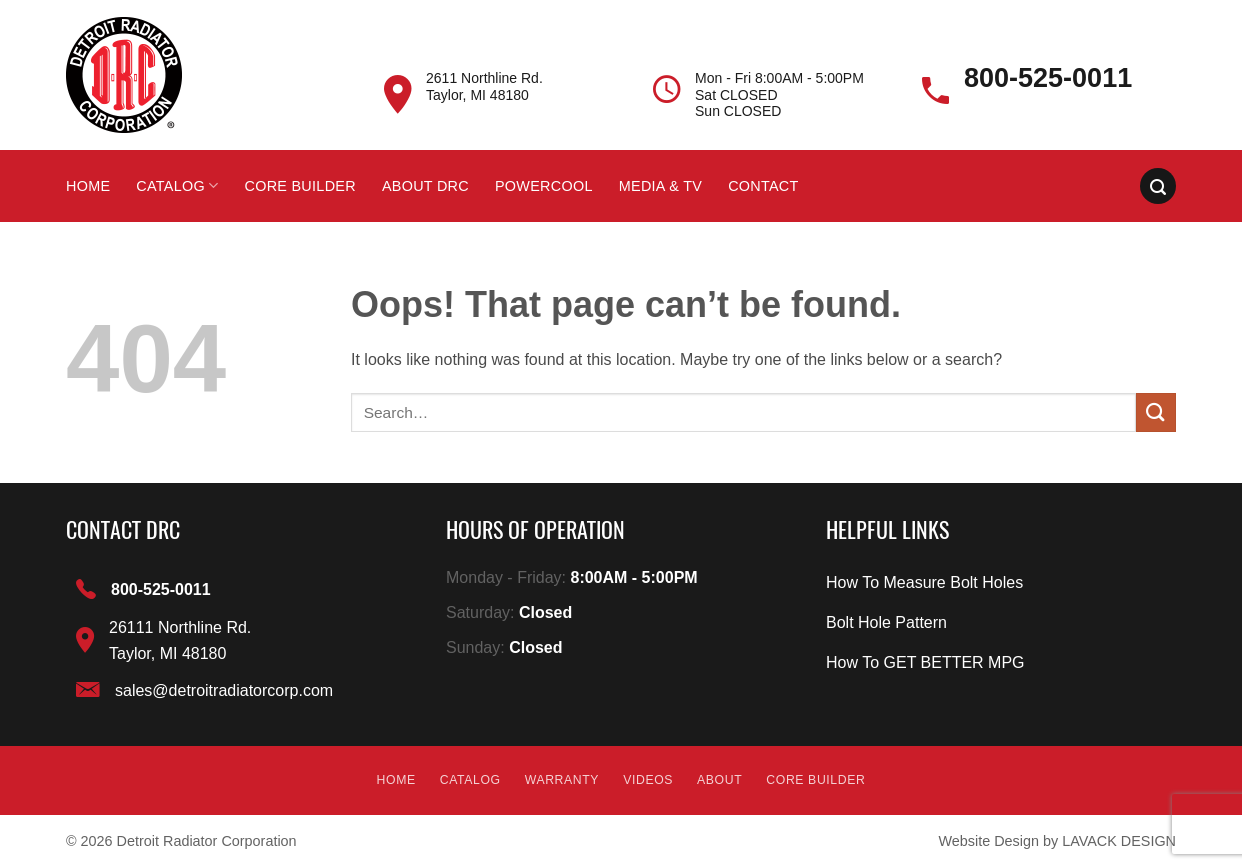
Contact (763, 186)
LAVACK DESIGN (1119, 841)
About (719, 780)
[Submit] (1156, 412)
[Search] (1158, 186)
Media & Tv (660, 186)
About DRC (425, 186)
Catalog (177, 185)
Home (88, 186)
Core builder (299, 186)
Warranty (562, 780)
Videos (648, 780)
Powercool (544, 186)
